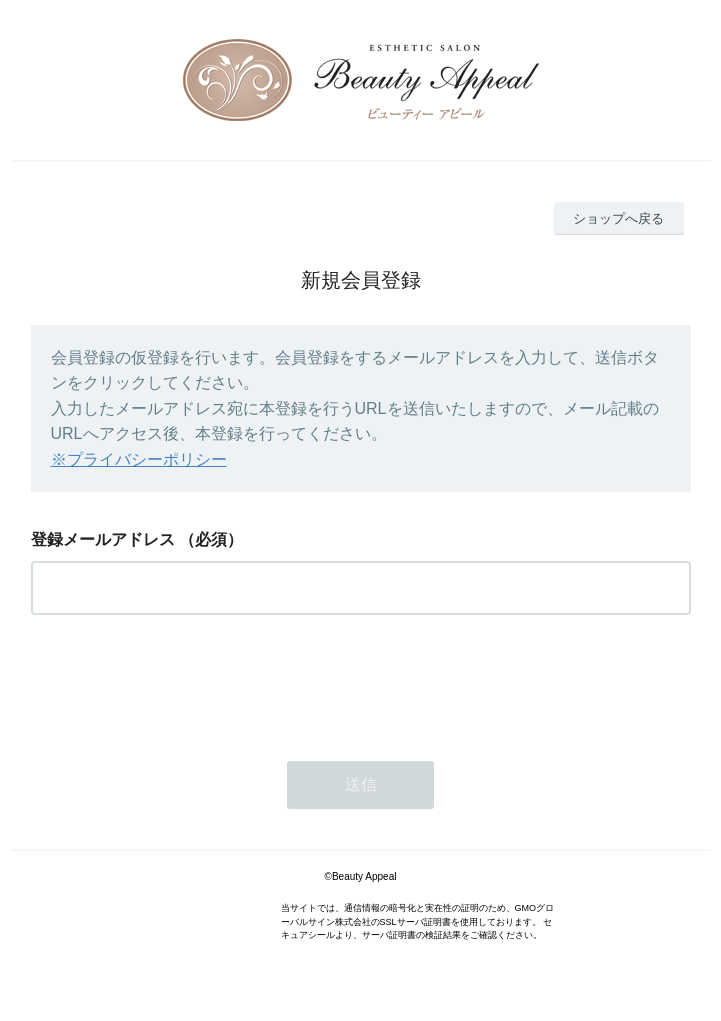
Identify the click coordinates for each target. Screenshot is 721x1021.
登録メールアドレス (103, 539)
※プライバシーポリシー (139, 459)
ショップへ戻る (618, 218)
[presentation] (183, 682)
